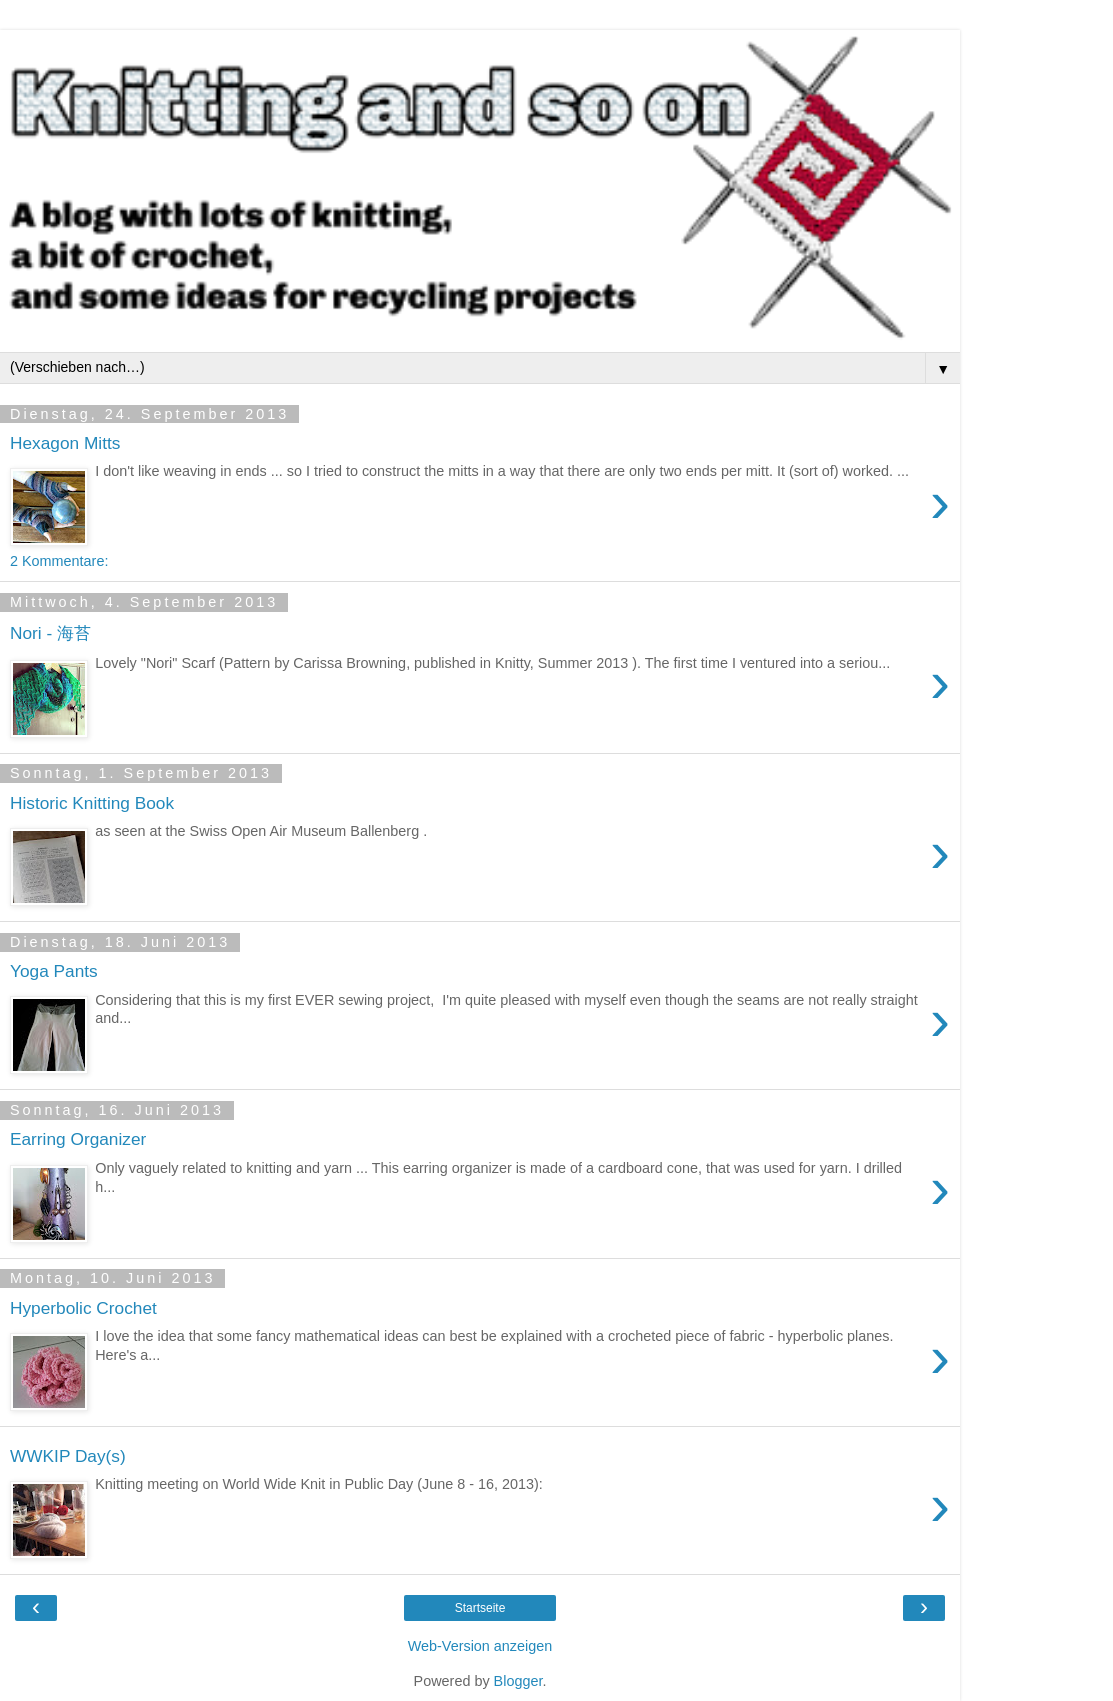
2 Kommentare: (59, 561)
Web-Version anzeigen (480, 1646)
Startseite (480, 1608)
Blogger (518, 1681)
